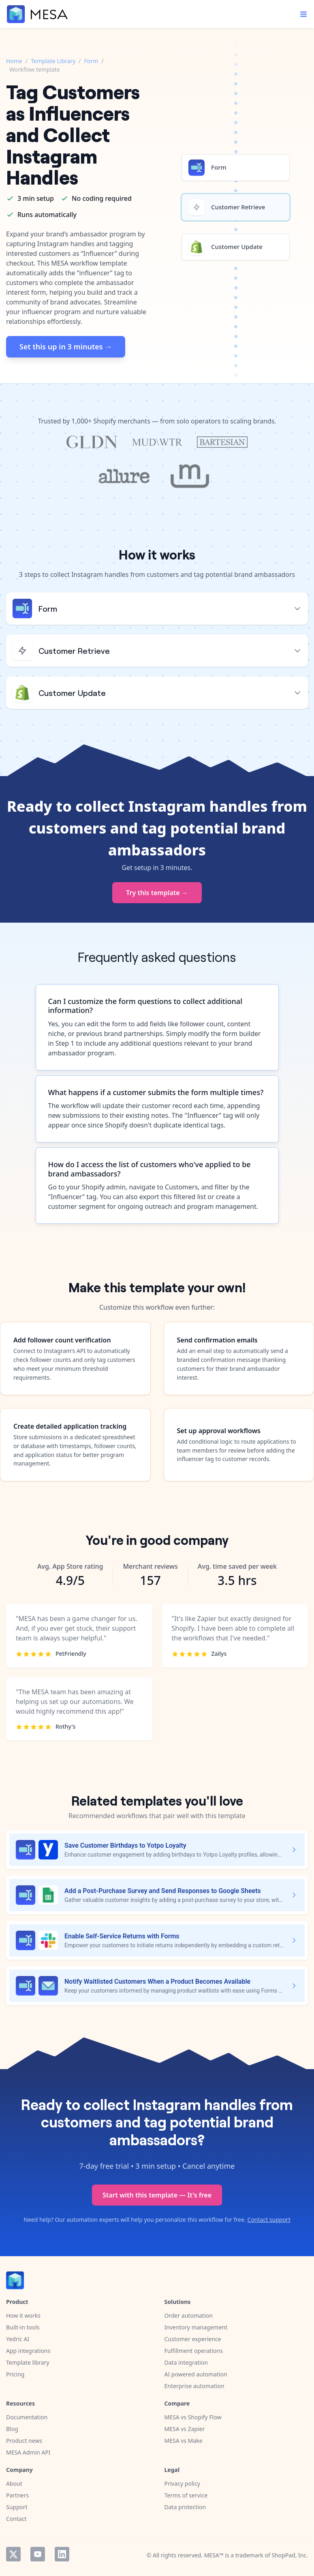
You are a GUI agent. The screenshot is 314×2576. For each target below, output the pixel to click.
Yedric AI (17, 2339)
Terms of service (186, 2495)
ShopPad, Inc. (289, 2555)
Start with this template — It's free (157, 2195)
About (14, 2483)
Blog (12, 2429)
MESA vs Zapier (184, 2429)
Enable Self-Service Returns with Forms (121, 1936)
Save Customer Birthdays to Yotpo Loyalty (125, 1845)
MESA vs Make (183, 2440)
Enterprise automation (194, 2386)
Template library (27, 2362)
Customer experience (192, 2339)
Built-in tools (23, 2327)
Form (91, 61)
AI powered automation (195, 2374)
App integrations (28, 2351)
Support (17, 2507)
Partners (17, 2495)
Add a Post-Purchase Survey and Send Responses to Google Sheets (162, 1891)
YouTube (37, 2554)
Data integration (186, 2362)
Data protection (185, 2507)
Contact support (269, 2219)
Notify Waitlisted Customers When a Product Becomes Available (157, 1981)
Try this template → (157, 892)
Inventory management (196, 2327)
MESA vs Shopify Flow (193, 2417)
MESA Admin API (28, 2452)
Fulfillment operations (193, 2351)
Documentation (26, 2417)
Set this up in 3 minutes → (65, 346)
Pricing (15, 2374)
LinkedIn (62, 2554)
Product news (24, 2440)
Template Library (53, 61)
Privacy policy (182, 2483)
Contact (16, 2519)
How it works (23, 2315)
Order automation (188, 2315)
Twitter (13, 2554)
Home (14, 61)
